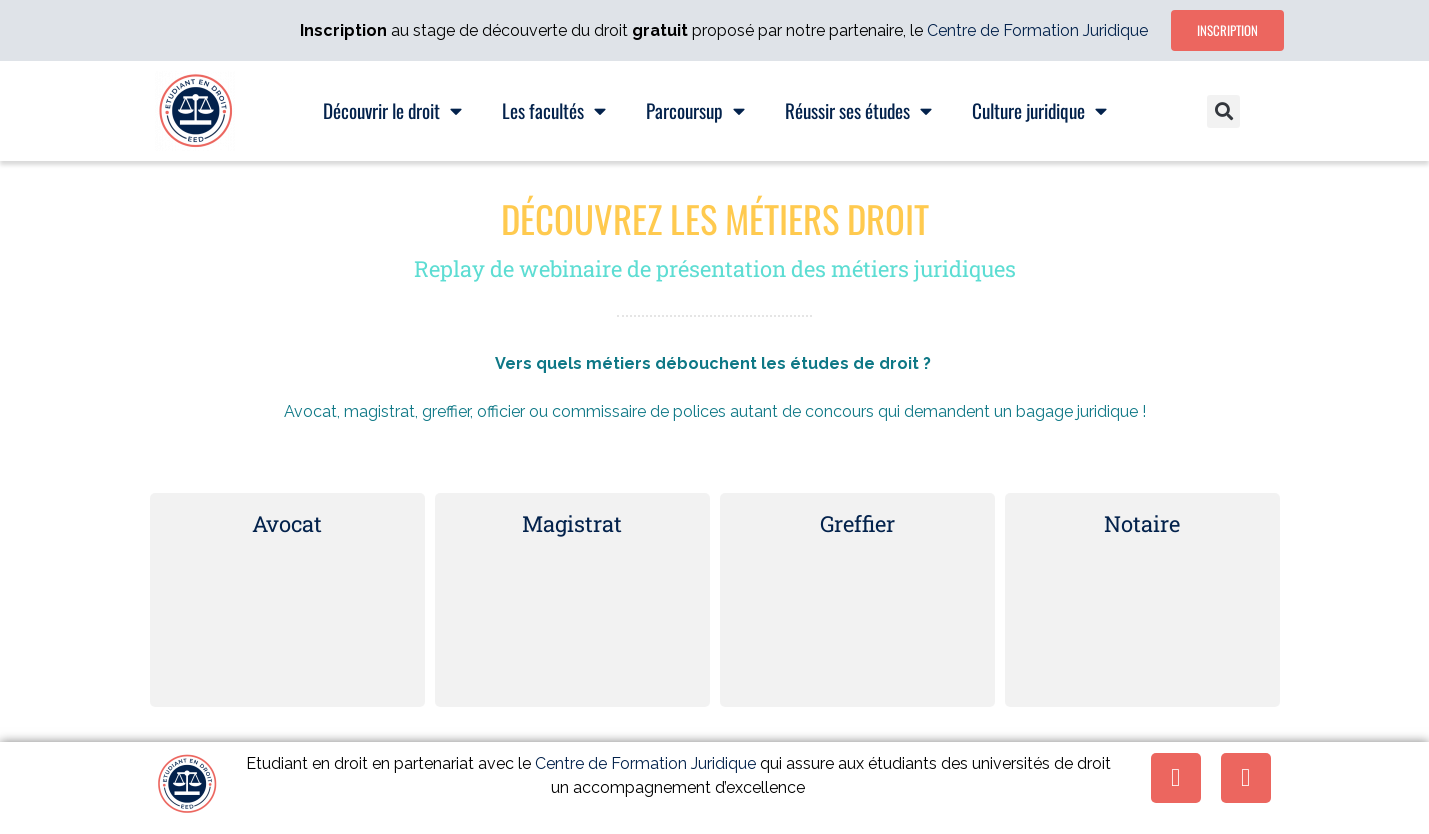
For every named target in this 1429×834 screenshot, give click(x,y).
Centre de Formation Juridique (1037, 30)
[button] (1223, 111)
